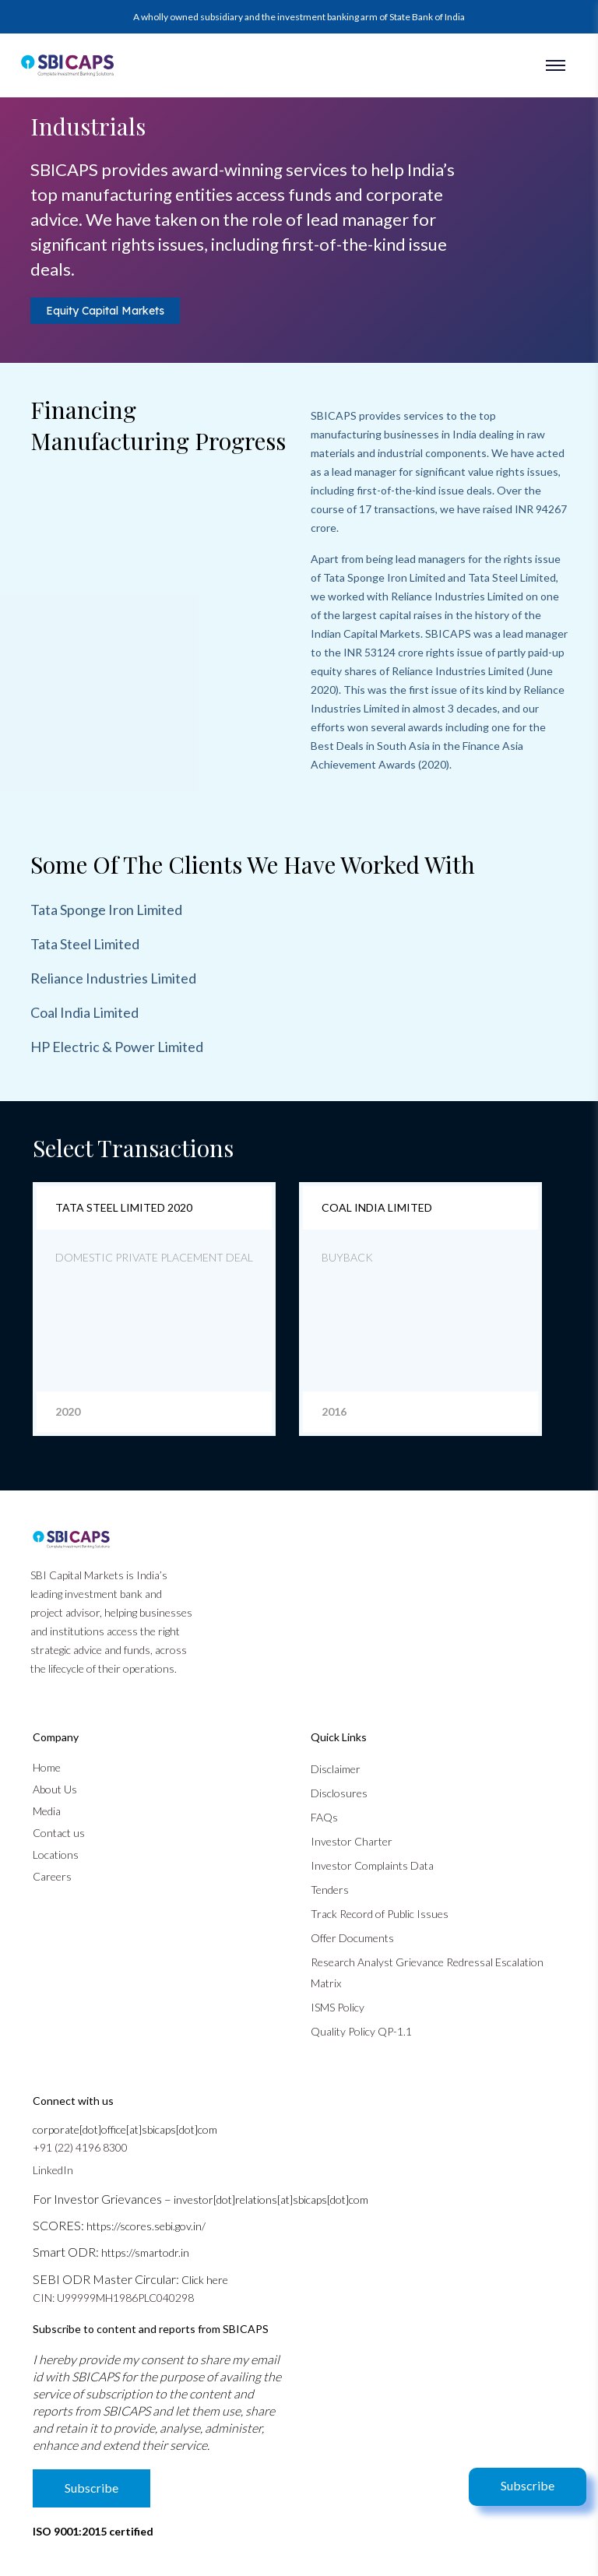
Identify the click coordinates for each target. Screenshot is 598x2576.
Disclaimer (336, 1768)
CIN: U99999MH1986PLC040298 (113, 2297)
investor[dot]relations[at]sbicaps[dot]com (271, 2199)
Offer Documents (352, 1937)
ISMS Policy (337, 2007)
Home (47, 1767)
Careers (52, 1876)
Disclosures (339, 1793)
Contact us (59, 1832)
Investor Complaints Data (372, 1865)
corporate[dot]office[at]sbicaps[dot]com (125, 2129)
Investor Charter (351, 1841)
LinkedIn (53, 2170)
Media (47, 1811)
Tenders (330, 1889)
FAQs (324, 1817)
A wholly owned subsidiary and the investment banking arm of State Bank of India (299, 17)
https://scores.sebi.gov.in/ (146, 2226)
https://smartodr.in (145, 2252)
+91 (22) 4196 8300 (80, 2147)
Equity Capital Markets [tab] (105, 311)
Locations (56, 1854)
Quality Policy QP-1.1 (361, 2031)
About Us (55, 1789)
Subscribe (527, 2485)
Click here (204, 2279)
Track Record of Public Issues (379, 1913)
